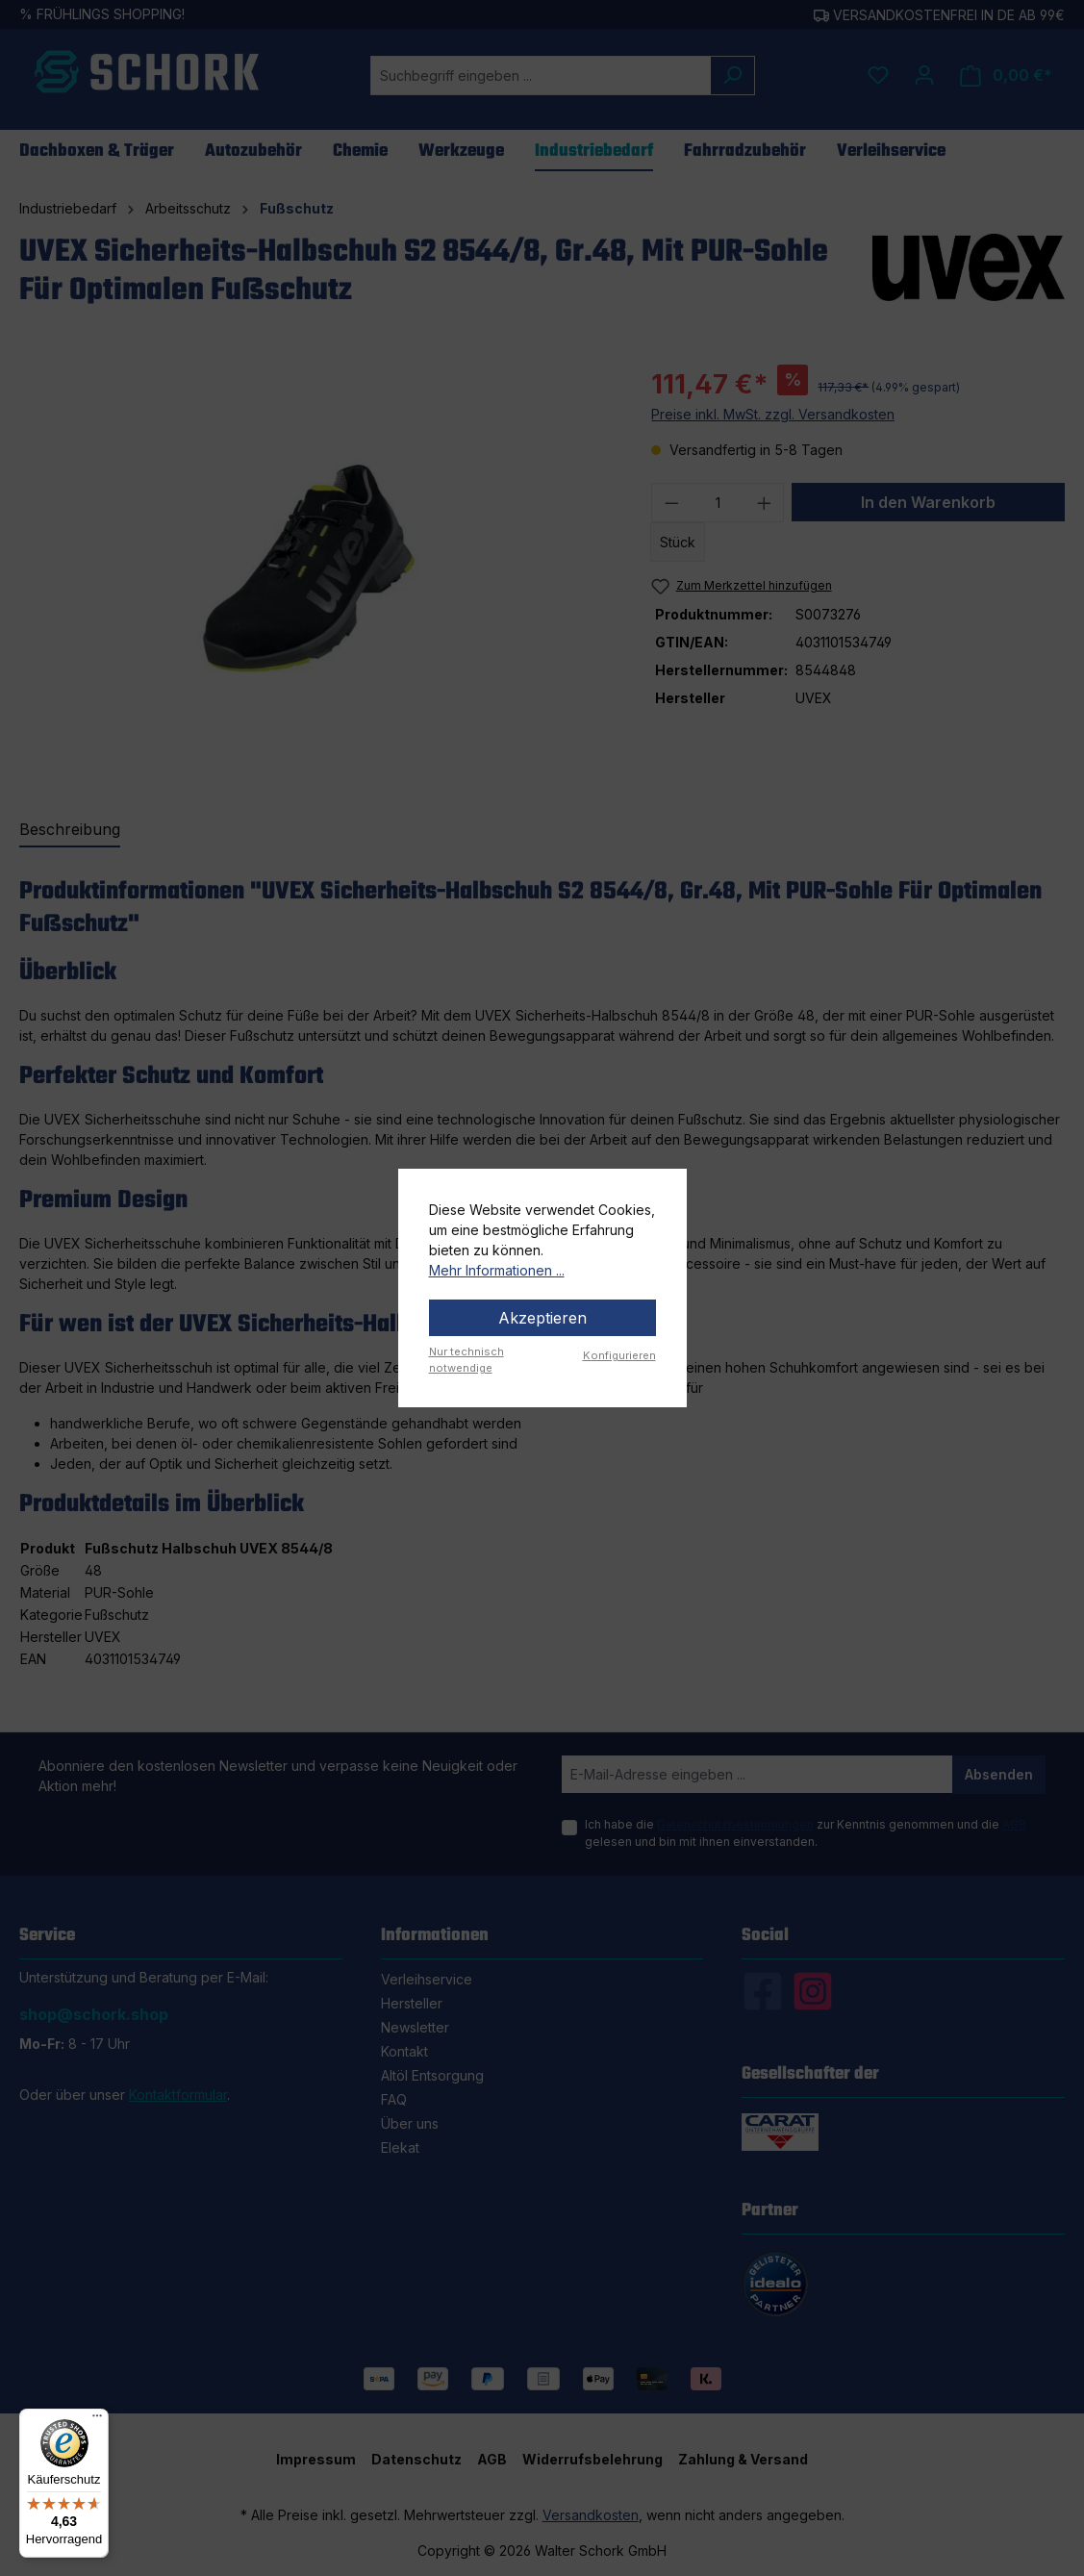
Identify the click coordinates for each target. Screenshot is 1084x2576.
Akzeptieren (542, 1317)
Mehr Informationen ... (497, 1270)
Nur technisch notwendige (466, 1360)
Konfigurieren (619, 1355)
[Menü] (97, 2420)
